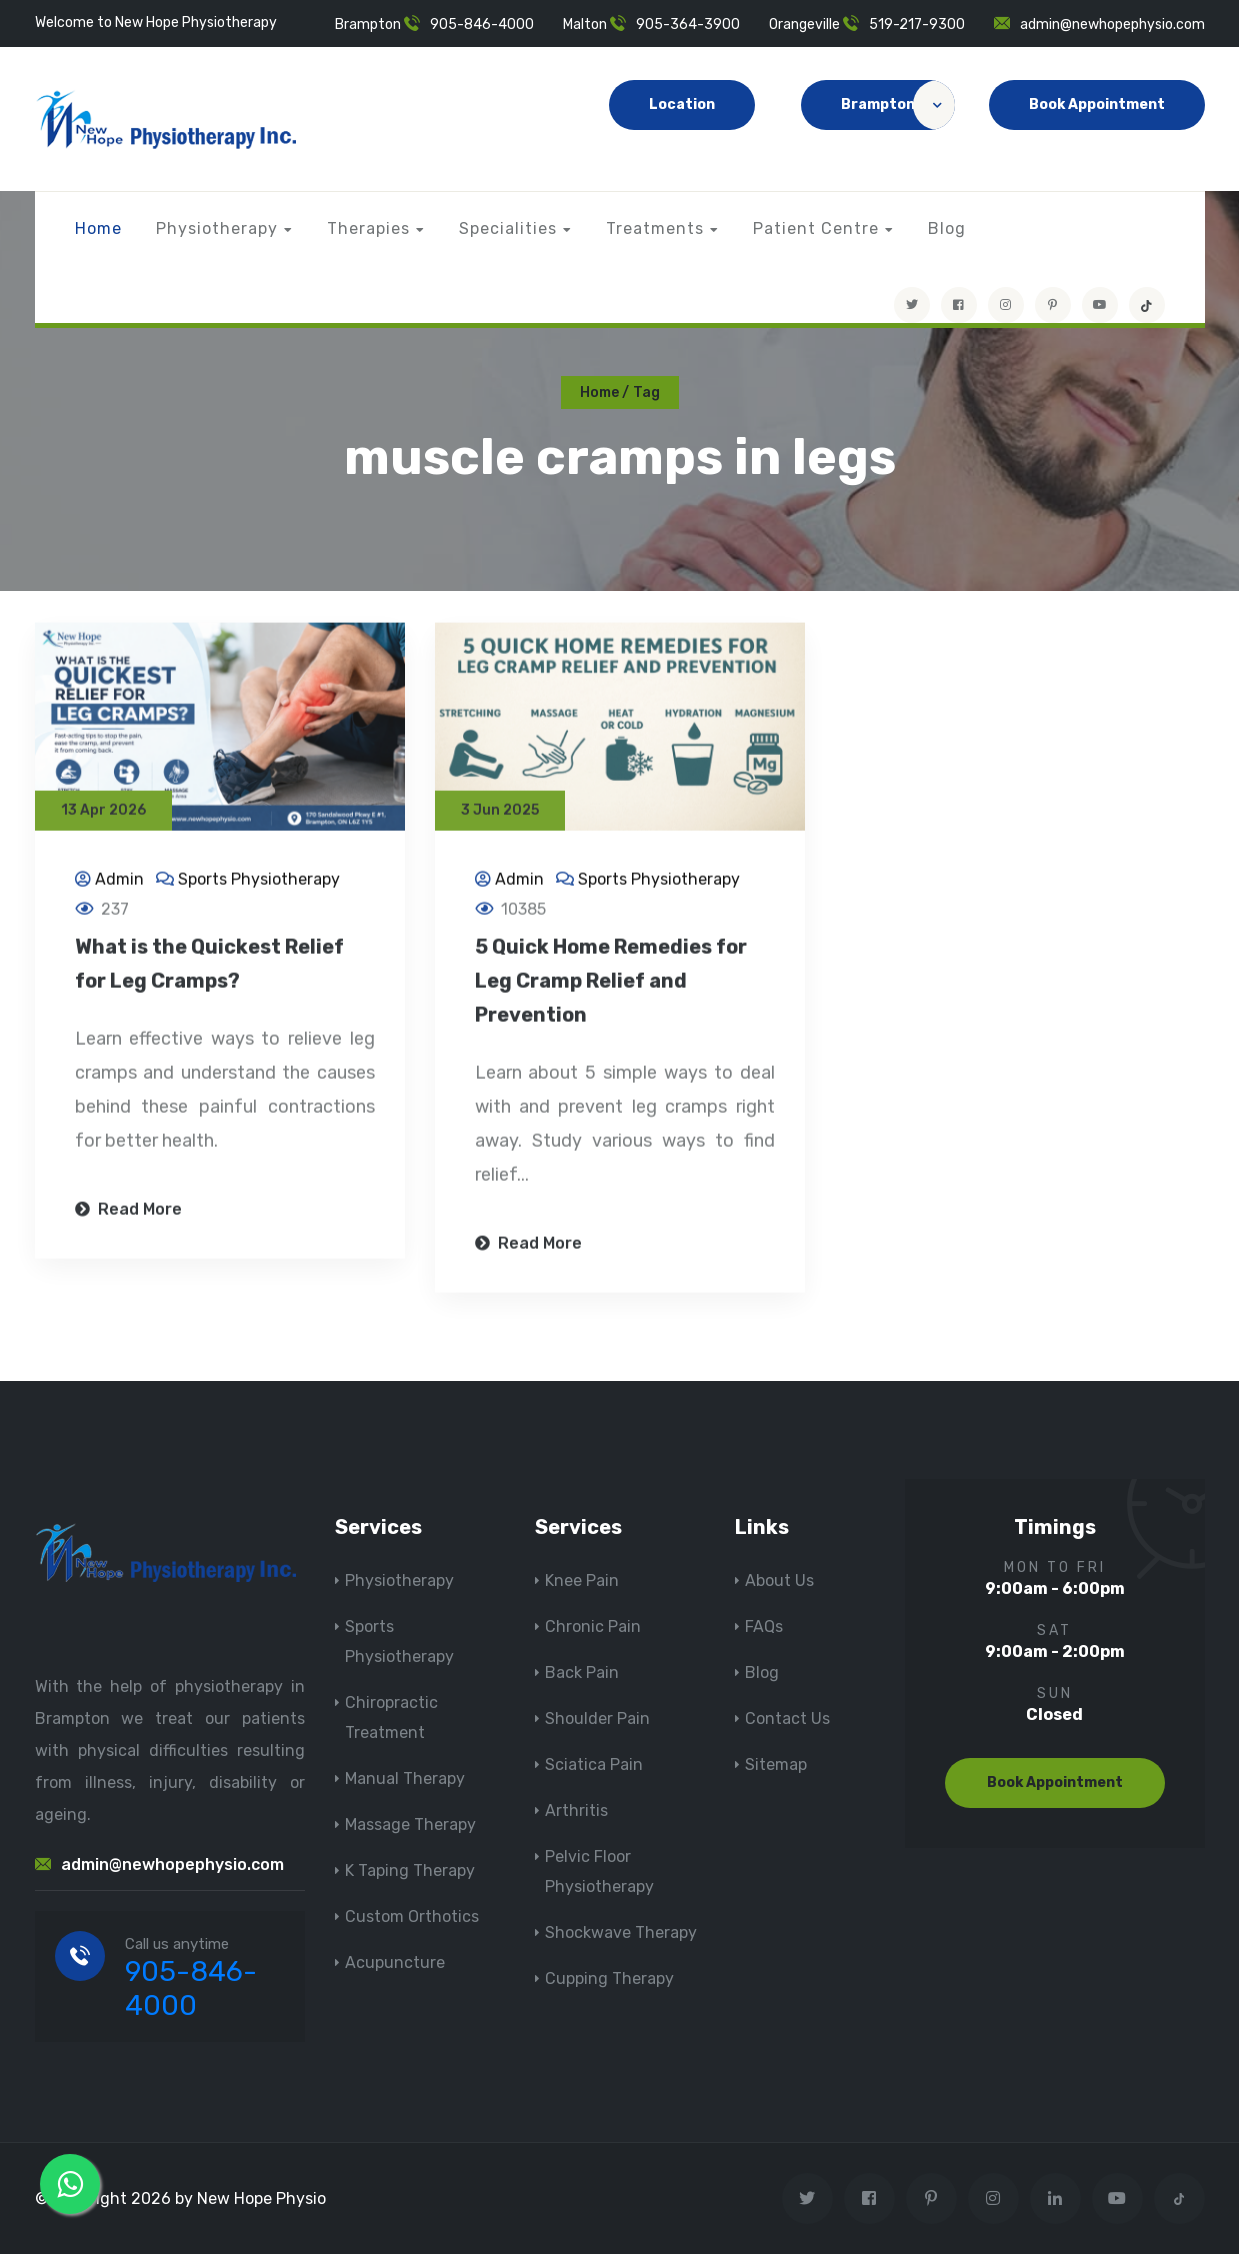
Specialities (508, 228)
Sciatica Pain (594, 1764)
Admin (119, 880)
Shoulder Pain (597, 1718)
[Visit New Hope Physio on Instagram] (1006, 305)
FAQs (764, 1626)
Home (98, 228)
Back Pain (582, 1672)
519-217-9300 (917, 24)
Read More (128, 1210)
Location (682, 104)
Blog (947, 228)
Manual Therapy (405, 1778)
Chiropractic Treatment (391, 1717)
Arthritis (576, 1810)
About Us (779, 1580)
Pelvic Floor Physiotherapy (599, 1871)
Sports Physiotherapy (259, 880)
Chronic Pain (593, 1626)
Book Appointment (1097, 104)
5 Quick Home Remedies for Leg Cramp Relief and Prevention (611, 982)
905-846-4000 (482, 24)
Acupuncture (395, 1962)
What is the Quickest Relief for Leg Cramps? (209, 965)
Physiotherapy (217, 228)
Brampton (898, 105)
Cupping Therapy (609, 1978)
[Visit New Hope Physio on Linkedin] (1055, 2198)
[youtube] (1100, 305)
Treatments (655, 228)
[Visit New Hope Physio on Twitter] (912, 305)
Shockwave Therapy (621, 1932)
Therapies (368, 228)
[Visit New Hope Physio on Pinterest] (1053, 305)
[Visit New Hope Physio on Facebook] (959, 305)
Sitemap (776, 1764)
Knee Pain (582, 1580)
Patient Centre (816, 228)
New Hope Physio (261, 2198)
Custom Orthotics (412, 1916)
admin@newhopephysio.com (1112, 24)
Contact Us (787, 1718)
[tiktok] (1147, 305)
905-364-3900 (688, 24)
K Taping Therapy (410, 1870)
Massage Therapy (410, 1824)
